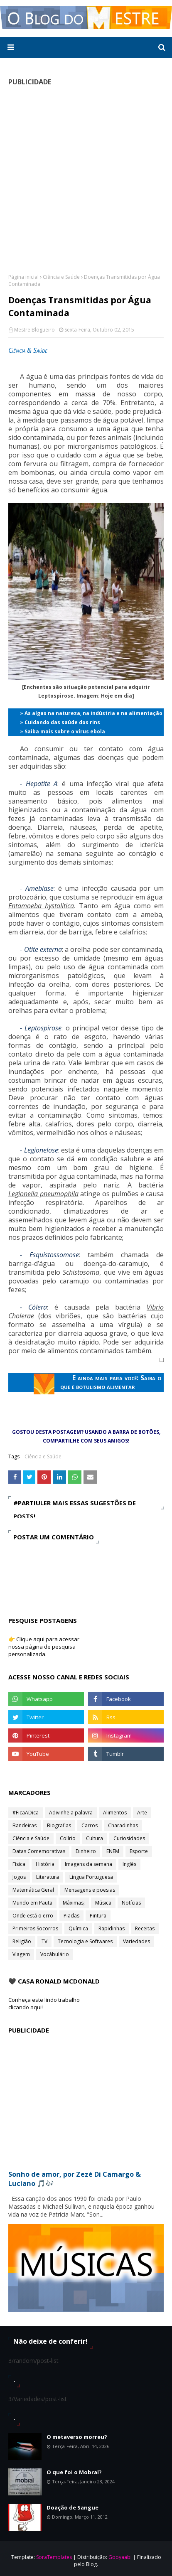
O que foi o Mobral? (74, 2472)
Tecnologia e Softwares (85, 1941)
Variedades (136, 1941)
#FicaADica (25, 1812)
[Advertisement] (86, 179)
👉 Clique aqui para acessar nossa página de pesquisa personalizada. (43, 1646)
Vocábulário (54, 1954)
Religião (21, 1941)
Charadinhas (123, 1825)
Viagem (21, 1954)
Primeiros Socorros (35, 1928)
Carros (89, 1825)
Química (78, 1928)
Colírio (68, 1838)
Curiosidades (129, 1838)
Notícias (131, 1902)
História (45, 1864)
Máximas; (74, 1902)
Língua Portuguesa (91, 1876)
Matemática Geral (33, 1889)
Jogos (19, 1876)
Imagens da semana (88, 1864)
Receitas (145, 1928)
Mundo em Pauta (32, 1902)
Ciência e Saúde (61, 276)
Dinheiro (86, 1851)
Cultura (94, 1838)
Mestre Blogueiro (34, 329)
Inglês (129, 1864)
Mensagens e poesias (89, 1889)
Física (18, 1864)
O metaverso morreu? (77, 2437)
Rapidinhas (111, 1928)
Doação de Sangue (72, 2507)
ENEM (112, 1851)
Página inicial (23, 276)
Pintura (98, 1915)
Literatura (47, 1876)
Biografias (59, 1825)
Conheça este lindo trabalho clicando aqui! (44, 2003)
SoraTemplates (54, 2557)
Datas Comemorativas (38, 1851)
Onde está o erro (32, 1915)
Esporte (139, 1851)
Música (103, 1902)
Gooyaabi (120, 2557)
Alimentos (115, 1812)
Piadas (71, 1915)
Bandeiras (24, 1825)
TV (44, 1941)
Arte (142, 1812)
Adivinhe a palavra (71, 1812)
